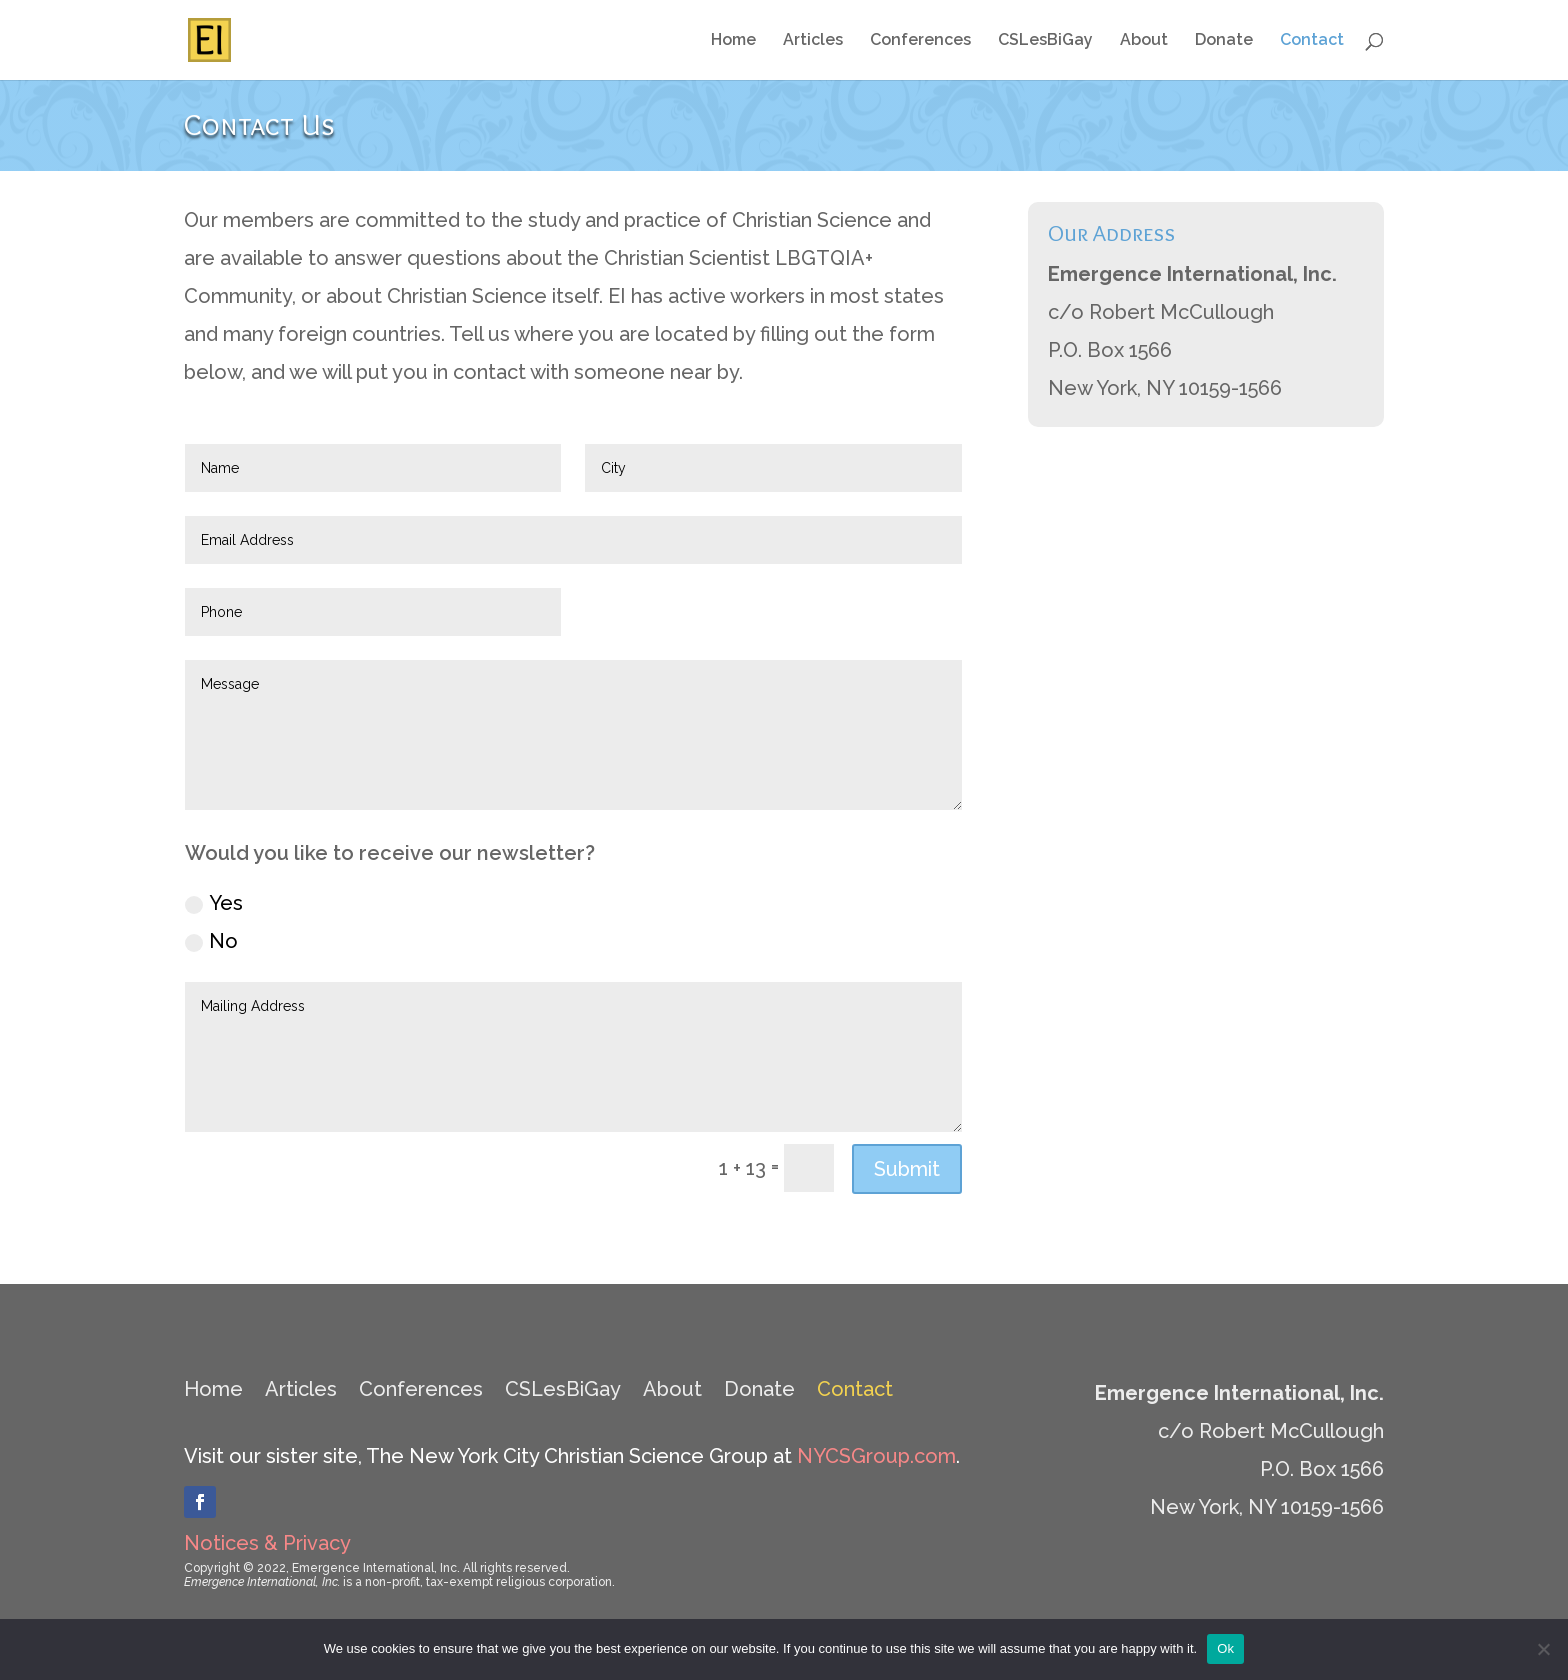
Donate (1224, 41)
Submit (907, 1169)
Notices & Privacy (267, 1543)
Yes (214, 903)
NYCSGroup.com (876, 1456)
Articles (813, 41)
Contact (1312, 41)
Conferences (920, 41)
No (211, 941)
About (1144, 41)
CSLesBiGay (1045, 41)
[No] (1543, 1649)
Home (733, 41)
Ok (1225, 1648)
